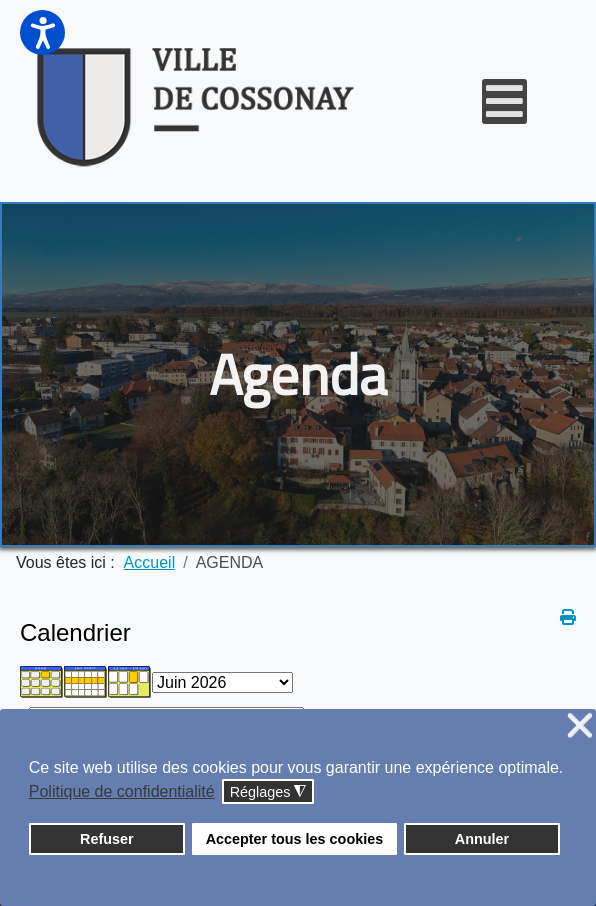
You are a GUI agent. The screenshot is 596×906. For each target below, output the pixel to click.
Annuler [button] (482, 839)
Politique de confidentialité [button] (122, 791)
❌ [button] (580, 726)
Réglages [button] (268, 792)
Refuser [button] (107, 839)
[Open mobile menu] (504, 101)
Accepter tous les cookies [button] (295, 839)
